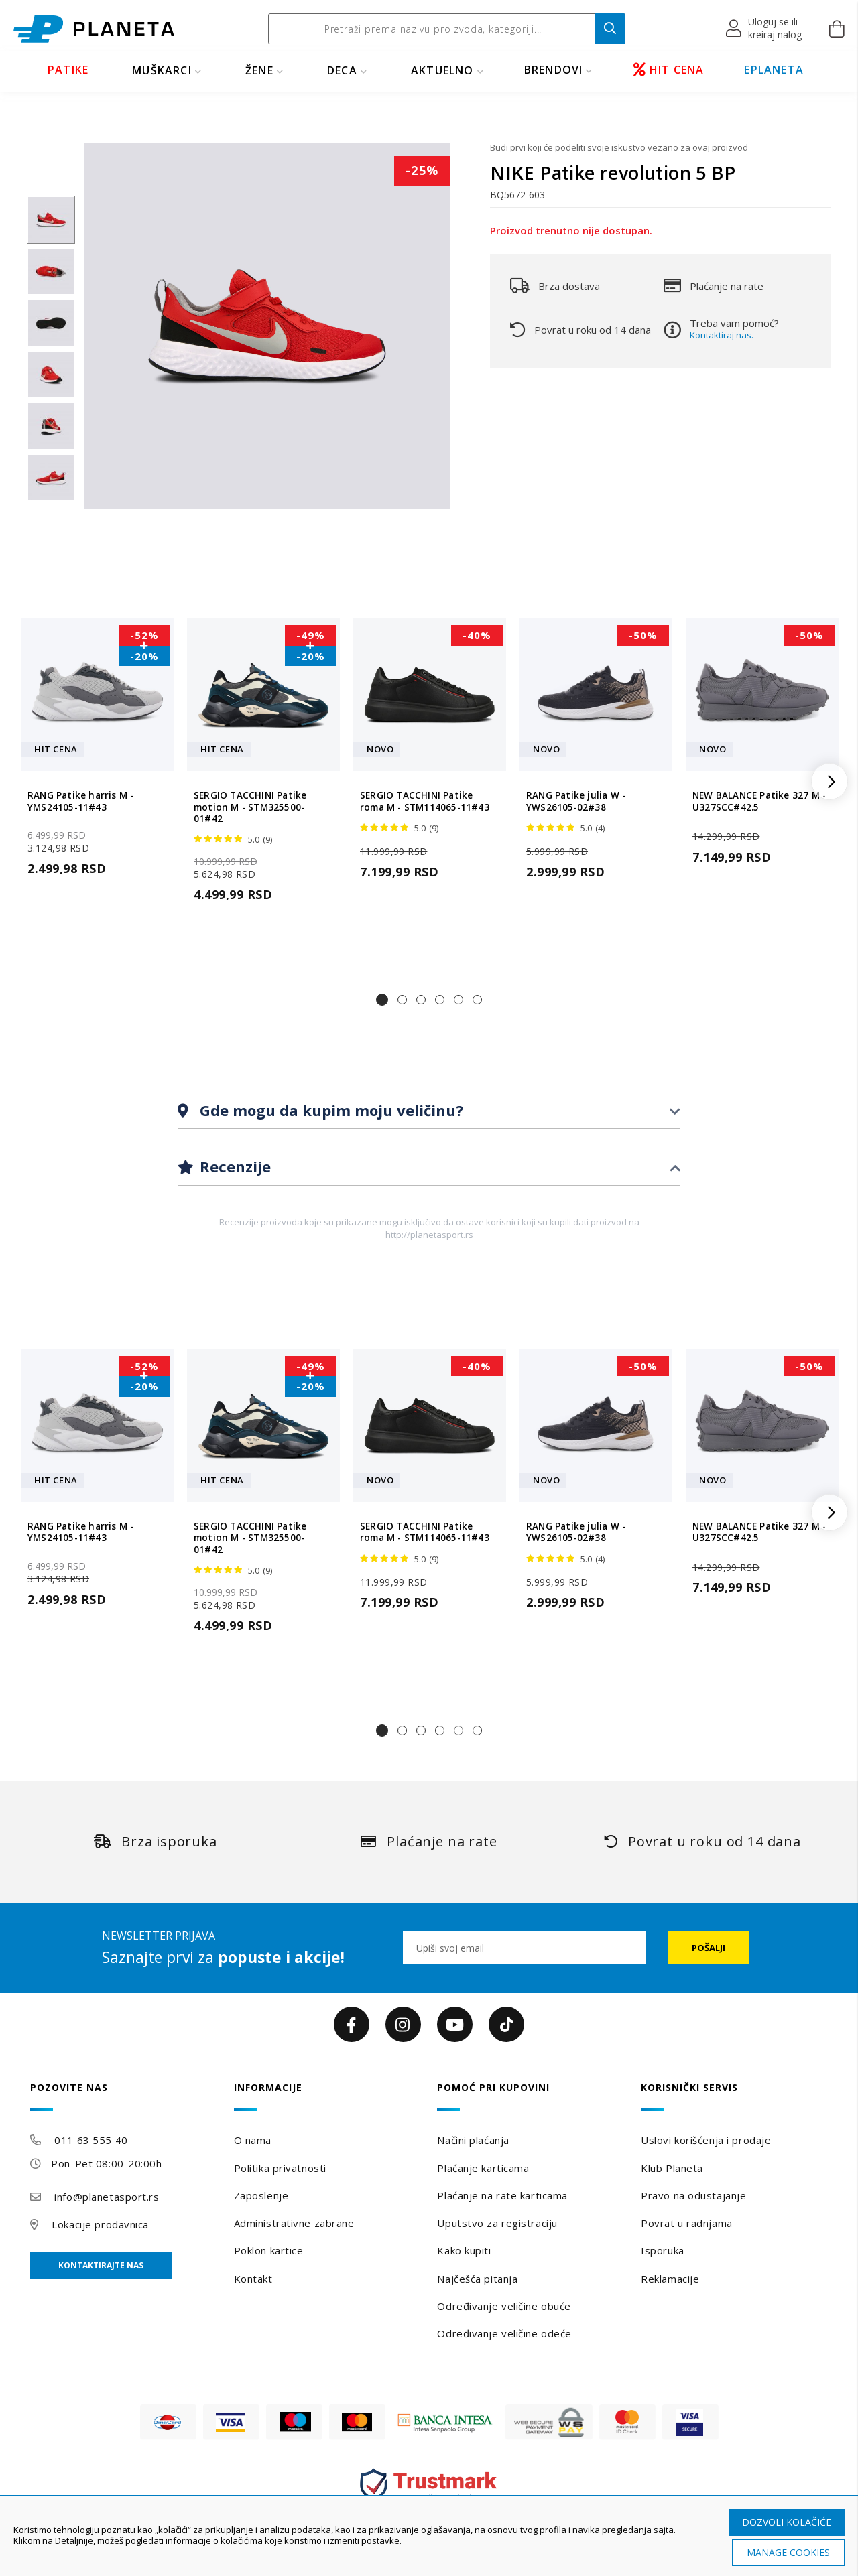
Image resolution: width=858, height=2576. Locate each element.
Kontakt (253, 2278)
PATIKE (68, 69)
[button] (764, 29)
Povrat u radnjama (687, 2223)
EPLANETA (774, 69)
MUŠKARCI (162, 70)
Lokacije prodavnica (100, 2224)
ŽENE (259, 70)
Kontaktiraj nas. (721, 335)
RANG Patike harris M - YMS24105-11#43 (80, 801)
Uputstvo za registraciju (497, 2223)
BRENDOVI (553, 69)
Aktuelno (442, 70)
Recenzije (233, 1166)
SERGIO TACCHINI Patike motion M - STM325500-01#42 (250, 807)
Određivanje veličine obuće (504, 2306)
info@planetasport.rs (106, 2197)
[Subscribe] (708, 1947)
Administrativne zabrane (294, 2223)
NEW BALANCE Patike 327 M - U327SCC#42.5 (759, 801)
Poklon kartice (269, 2250)
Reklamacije (670, 2278)
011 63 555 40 (90, 2140)
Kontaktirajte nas (100, 2265)
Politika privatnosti (280, 2168)
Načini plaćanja (473, 2140)
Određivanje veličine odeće (504, 2333)
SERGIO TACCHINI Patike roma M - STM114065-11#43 (424, 801)
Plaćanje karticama (483, 2168)
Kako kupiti (464, 2250)
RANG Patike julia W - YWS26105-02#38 (575, 801)
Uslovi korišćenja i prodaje (706, 2140)
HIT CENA (668, 69)
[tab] (429, 1111)
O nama (252, 2140)
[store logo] (93, 29)
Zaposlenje (261, 2195)
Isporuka (662, 2250)
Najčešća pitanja (477, 2278)
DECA (342, 70)
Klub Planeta (672, 2168)
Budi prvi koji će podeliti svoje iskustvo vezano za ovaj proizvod (619, 147)
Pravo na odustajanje (693, 2195)
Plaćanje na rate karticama (502, 2195)
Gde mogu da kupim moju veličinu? (329, 1110)
